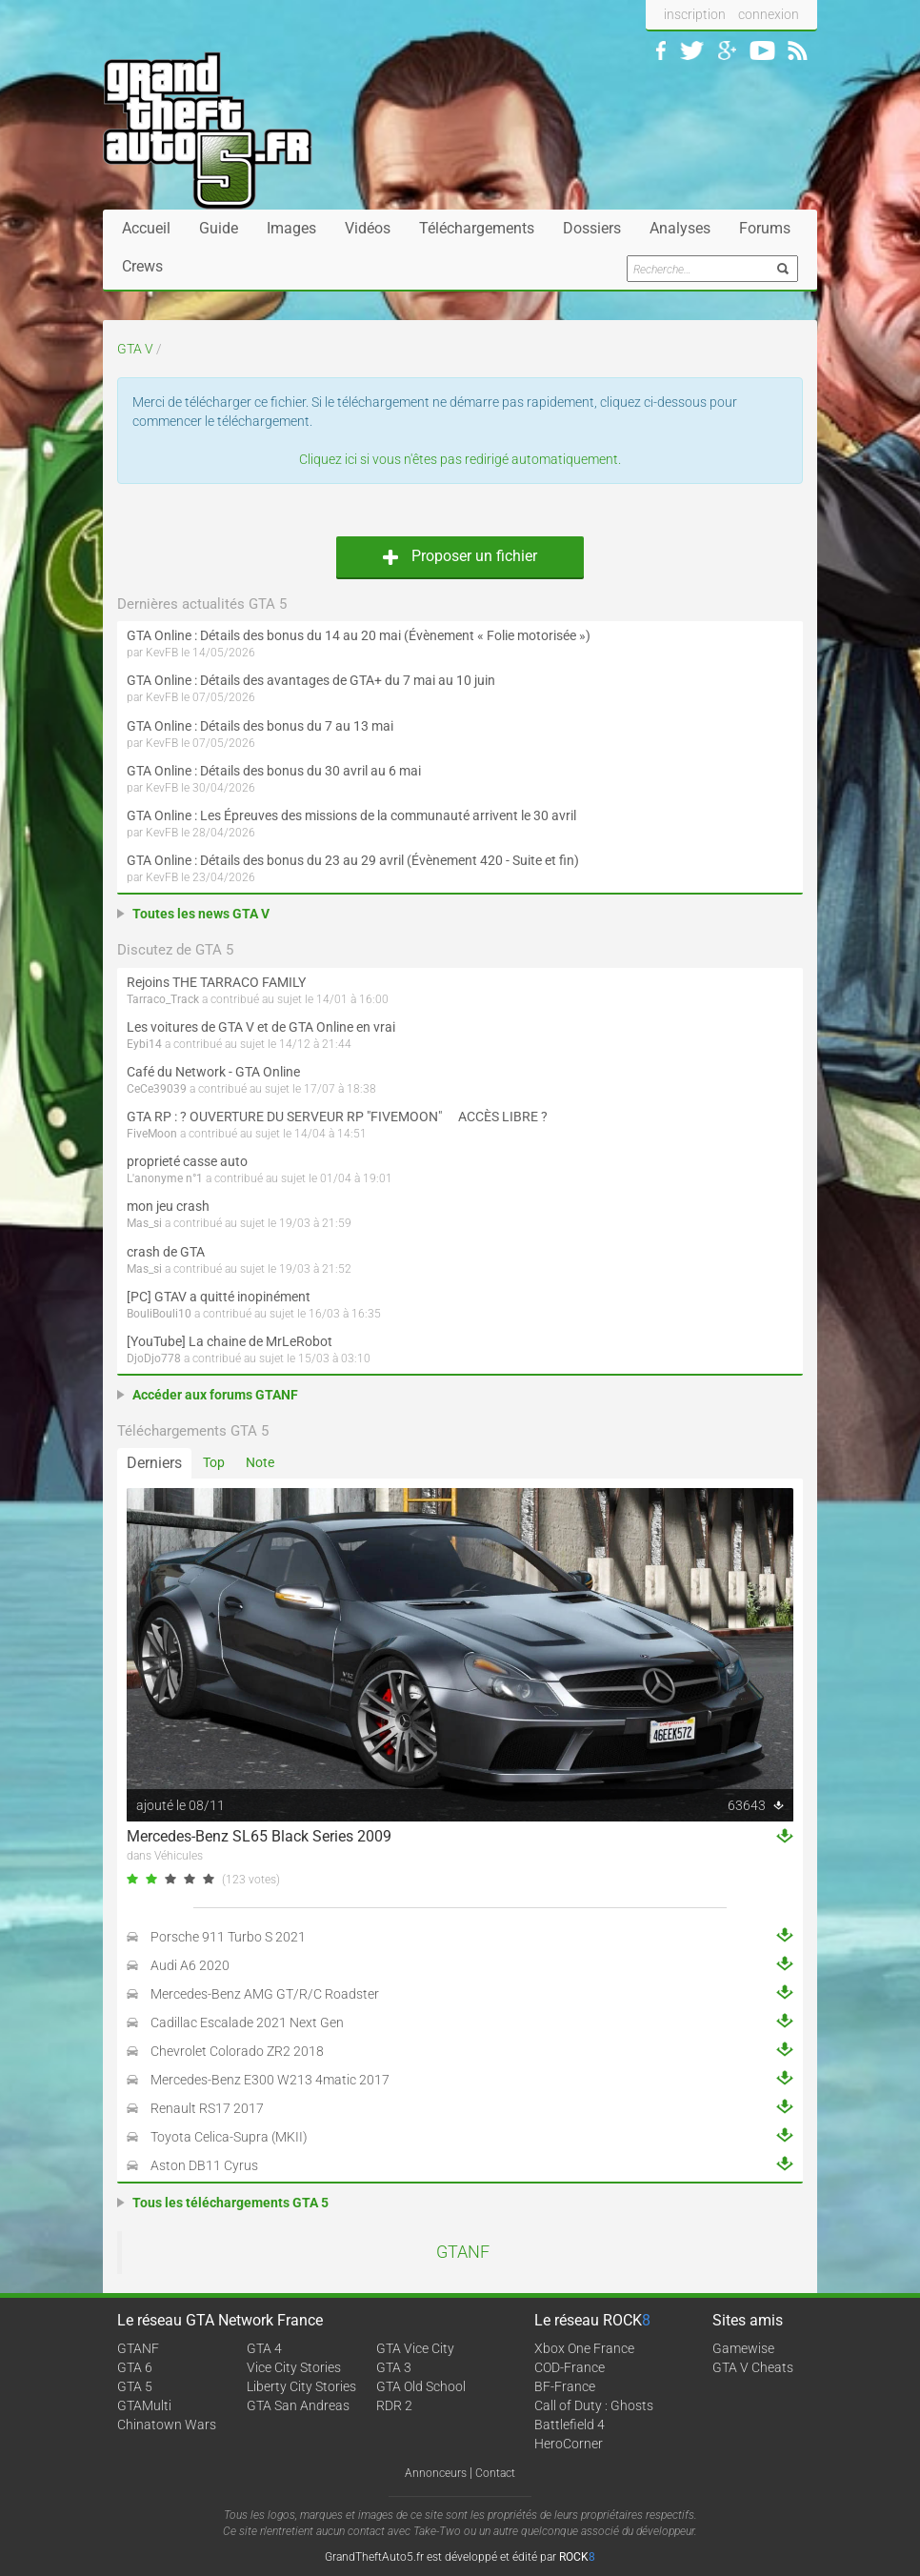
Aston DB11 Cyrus (204, 2165)
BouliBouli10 (159, 1313)
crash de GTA (166, 1251)
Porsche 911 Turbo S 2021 (228, 1936)
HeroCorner (568, 2443)
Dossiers (592, 228)
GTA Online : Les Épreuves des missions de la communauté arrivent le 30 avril (351, 815)
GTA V (135, 348)
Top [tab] (214, 1462)
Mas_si (144, 1223)
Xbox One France (584, 2348)
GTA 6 (134, 2367)
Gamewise (743, 2348)
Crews (142, 266)
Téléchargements (476, 228)
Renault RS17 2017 (207, 2108)
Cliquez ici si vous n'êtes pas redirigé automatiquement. (460, 459)
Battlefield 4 (569, 2424)
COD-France (569, 2367)
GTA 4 (264, 2348)
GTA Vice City (415, 2348)
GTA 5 (134, 2386)
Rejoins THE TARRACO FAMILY (216, 982)
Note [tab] (260, 1462)
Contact (495, 2473)
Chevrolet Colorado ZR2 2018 (237, 2051)
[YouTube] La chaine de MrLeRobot (229, 1341)
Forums (764, 228)
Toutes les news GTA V (201, 913)
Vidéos (367, 228)
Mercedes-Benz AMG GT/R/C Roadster (264, 1994)
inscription (695, 14)
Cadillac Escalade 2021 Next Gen (247, 2022)
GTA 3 (393, 2367)
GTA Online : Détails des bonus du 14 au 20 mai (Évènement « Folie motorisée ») (358, 635)
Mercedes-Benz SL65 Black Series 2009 (259, 1836)
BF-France (564, 2386)
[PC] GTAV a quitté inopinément (218, 1296)
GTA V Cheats (752, 2367)
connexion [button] (768, 14)
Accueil (146, 228)
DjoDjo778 (154, 1358)
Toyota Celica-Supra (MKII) (229, 2136)
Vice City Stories (294, 2367)
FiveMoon (152, 1133)
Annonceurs (436, 2473)
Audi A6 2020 (190, 1965)
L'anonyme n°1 (165, 1178)
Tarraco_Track (163, 999)
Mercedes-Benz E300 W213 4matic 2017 (270, 2079)
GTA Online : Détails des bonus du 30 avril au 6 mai (274, 770)
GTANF (463, 2252)
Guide (218, 228)
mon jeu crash (168, 1206)
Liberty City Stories (301, 2386)
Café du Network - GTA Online (213, 1071)
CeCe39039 (157, 1089)
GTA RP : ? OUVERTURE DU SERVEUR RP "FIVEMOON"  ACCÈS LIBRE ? (337, 1116)
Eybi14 (144, 1044)
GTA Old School (421, 2386)
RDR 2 (394, 2405)
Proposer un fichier (460, 556)
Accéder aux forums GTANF (215, 1394)
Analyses (680, 228)
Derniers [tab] (154, 1463)
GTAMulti (144, 2405)
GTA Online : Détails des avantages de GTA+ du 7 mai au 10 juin (311, 680)
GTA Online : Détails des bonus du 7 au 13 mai (260, 726)
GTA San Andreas (298, 2405)
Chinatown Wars (166, 2424)
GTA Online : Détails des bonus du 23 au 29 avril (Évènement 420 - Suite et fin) (353, 860)
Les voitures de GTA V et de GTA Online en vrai (261, 1027)
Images (291, 228)
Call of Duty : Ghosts (593, 2405)
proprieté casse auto (187, 1161)
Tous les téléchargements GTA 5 (230, 2202)
